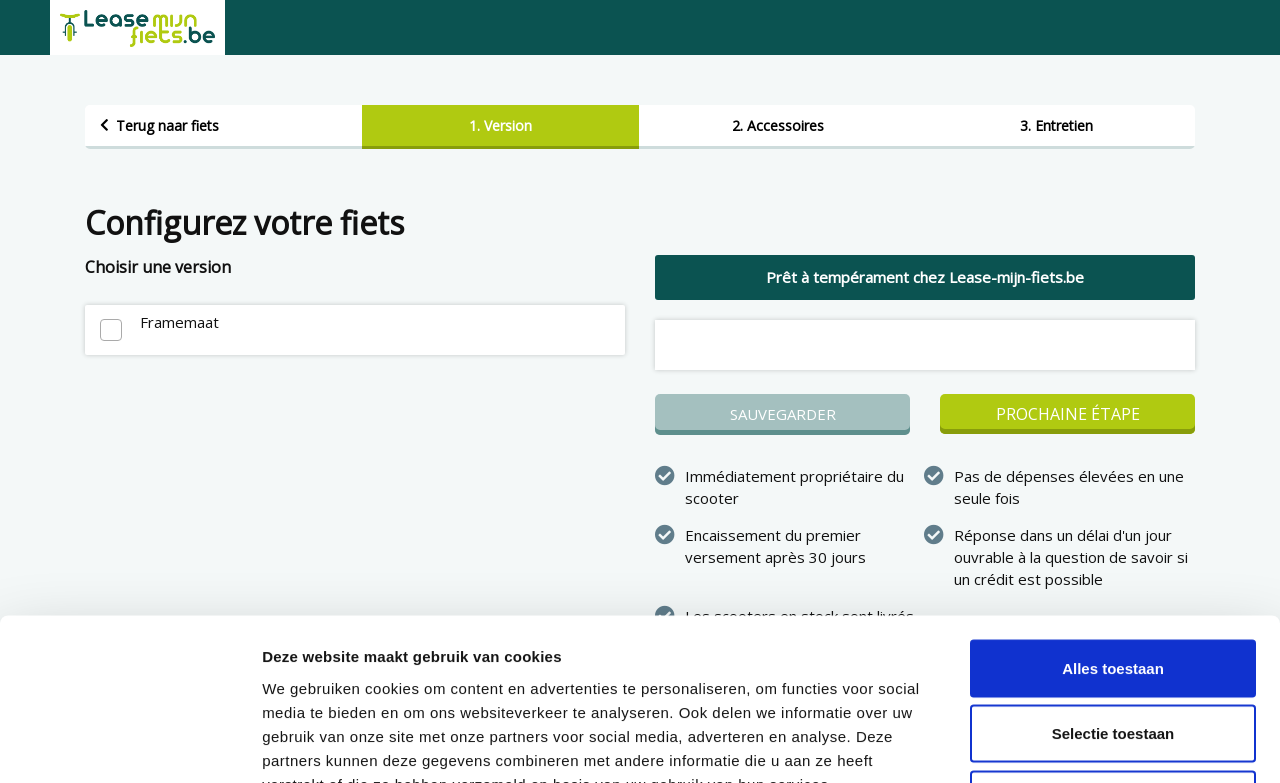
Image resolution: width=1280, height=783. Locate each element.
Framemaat (179, 322)
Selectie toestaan (1113, 586)
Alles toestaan (1113, 520)
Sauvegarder (783, 414)
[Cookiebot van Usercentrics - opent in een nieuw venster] (129, 744)
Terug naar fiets (167, 125)
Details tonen (1080, 743)
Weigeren (1112, 651)
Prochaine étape (1068, 414)
